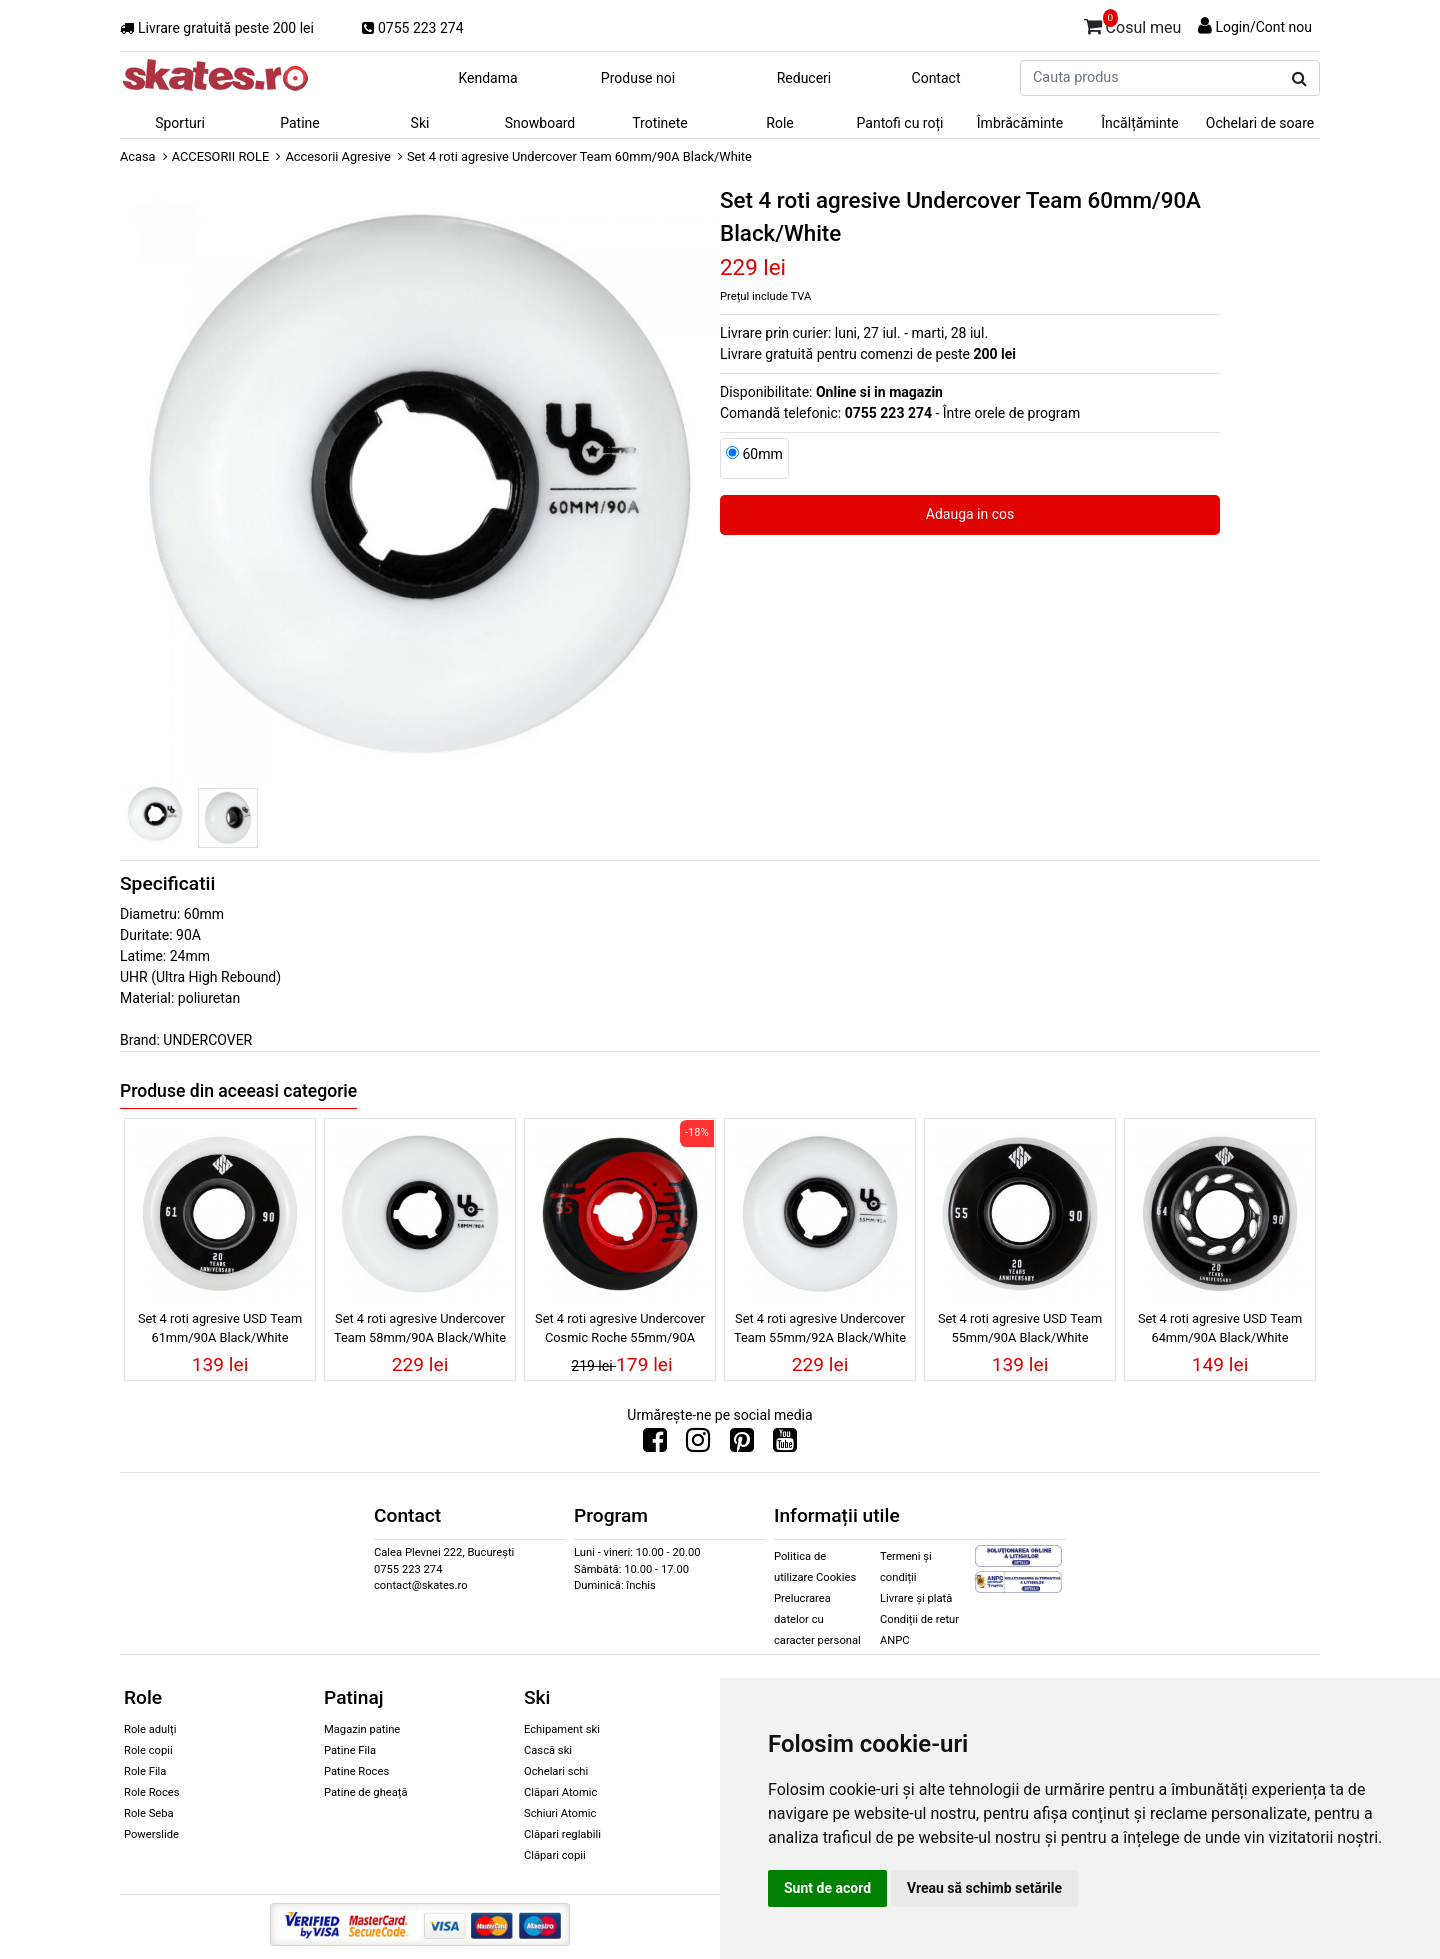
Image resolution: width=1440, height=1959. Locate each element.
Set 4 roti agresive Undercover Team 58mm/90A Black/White (420, 1328)
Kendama (487, 78)
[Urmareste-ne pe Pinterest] (742, 1445)
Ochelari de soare (1260, 123)
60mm (762, 454)
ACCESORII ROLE (221, 156)
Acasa (138, 156)
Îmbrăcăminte (1020, 123)
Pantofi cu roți (900, 123)
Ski (420, 123)
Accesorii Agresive (337, 156)
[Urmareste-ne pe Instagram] (698, 1445)
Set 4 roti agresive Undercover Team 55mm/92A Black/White (820, 1328)
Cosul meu (1133, 24)
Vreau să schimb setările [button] (984, 1888)
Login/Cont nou (1263, 27)
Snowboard (540, 123)
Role (779, 123)
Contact (936, 78)
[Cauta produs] (1299, 79)
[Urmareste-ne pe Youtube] (785, 1445)
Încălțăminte (1140, 123)
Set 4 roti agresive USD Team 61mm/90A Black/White (220, 1328)
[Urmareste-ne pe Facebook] (655, 1445)
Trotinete (660, 123)
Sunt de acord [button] (827, 1888)
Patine (300, 123)
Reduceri (804, 78)
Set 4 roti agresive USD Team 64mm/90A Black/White (1220, 1328)
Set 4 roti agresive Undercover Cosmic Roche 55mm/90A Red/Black (620, 1331)
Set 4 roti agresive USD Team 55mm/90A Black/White (1020, 1328)
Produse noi (638, 78)
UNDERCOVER (207, 1040)
